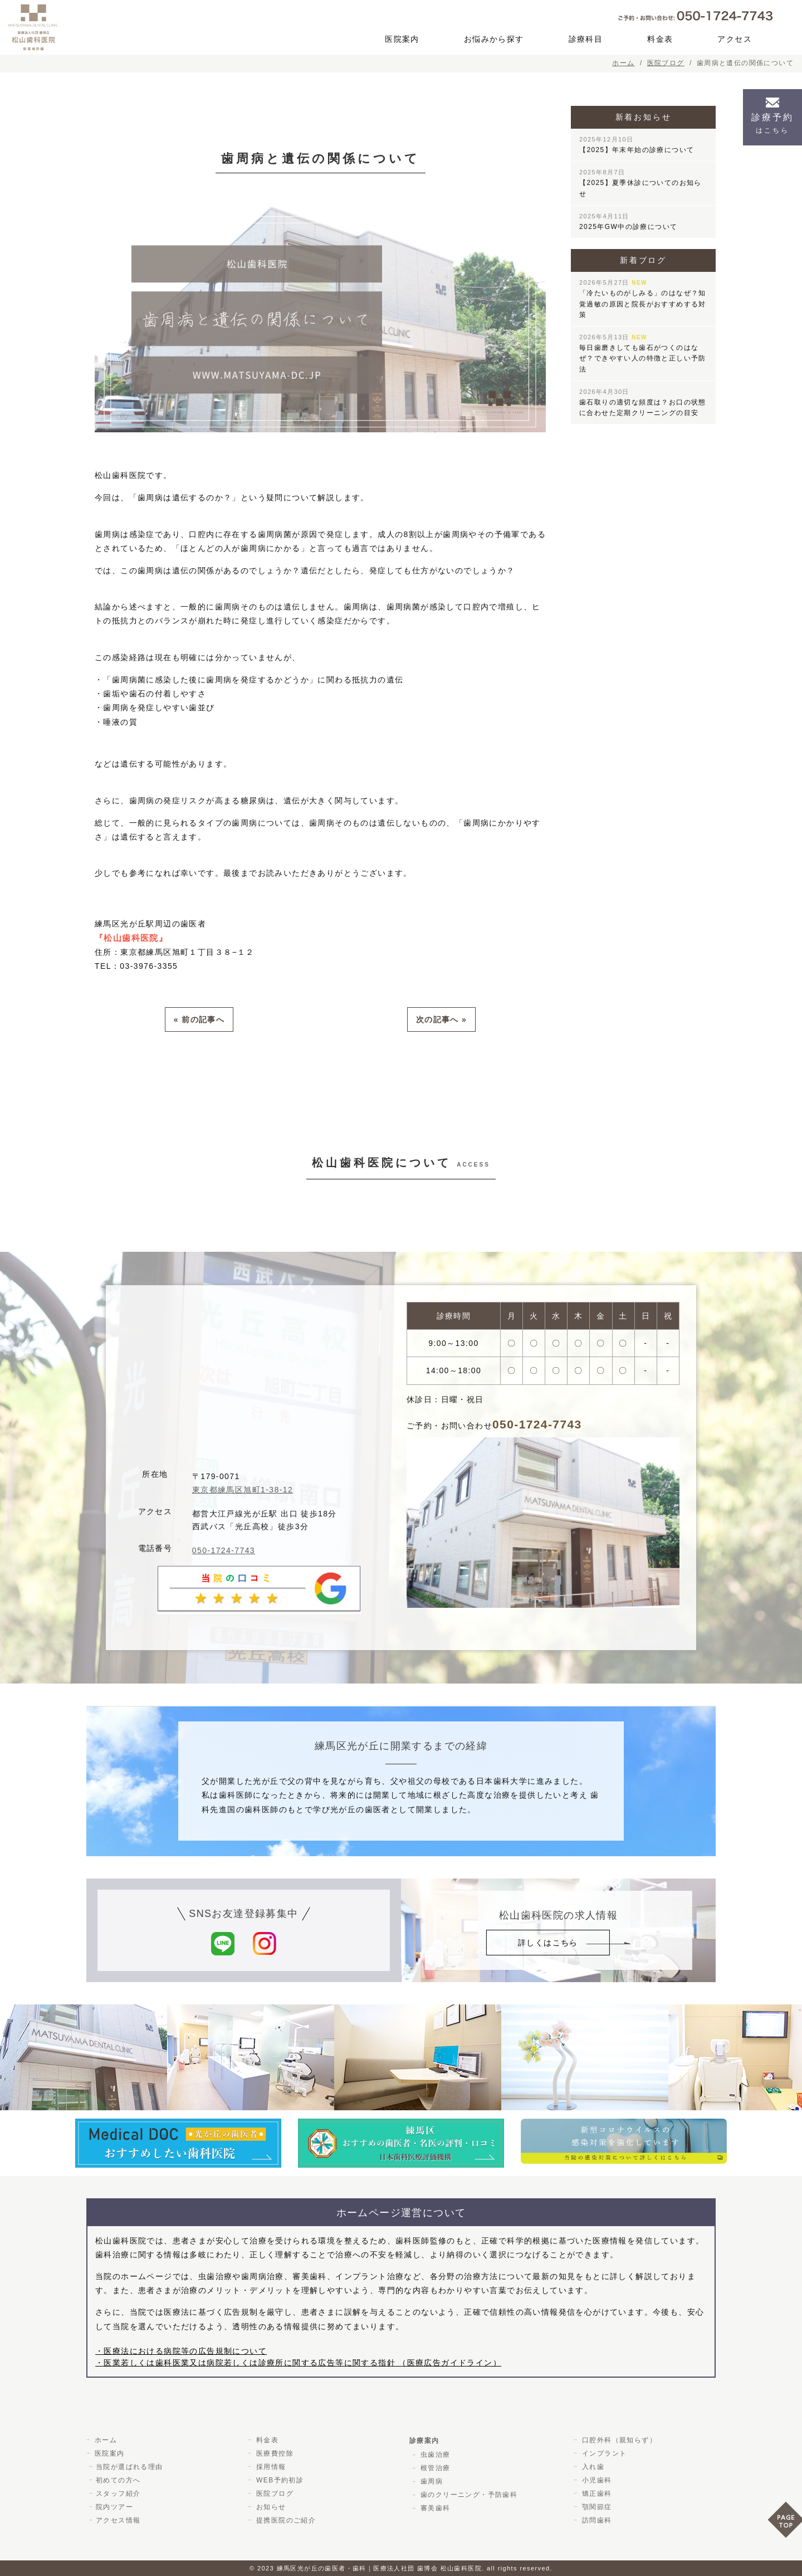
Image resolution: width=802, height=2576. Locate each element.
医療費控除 (273, 2453)
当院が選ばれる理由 (129, 2466)
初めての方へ (118, 2480)
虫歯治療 (434, 2454)
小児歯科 (595, 2480)
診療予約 (772, 123)
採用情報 (270, 2466)
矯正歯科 (595, 2493)
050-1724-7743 (223, 1549)
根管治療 (434, 2467)
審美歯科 (434, 2507)
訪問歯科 (595, 2520)
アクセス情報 (118, 2520)
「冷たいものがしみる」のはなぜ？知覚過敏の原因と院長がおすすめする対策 (642, 299)
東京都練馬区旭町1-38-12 (242, 1489)
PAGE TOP (784, 2523)
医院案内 (402, 39)
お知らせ (270, 2506)
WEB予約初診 (278, 2480)
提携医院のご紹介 (284, 2520)
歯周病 (430, 2481)
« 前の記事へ (199, 1018)
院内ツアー (114, 2506)
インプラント (602, 2453)
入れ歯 (591, 2466)
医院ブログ (273, 2493)
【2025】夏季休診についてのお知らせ (640, 183)
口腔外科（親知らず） (617, 2439)
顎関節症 (595, 2506)
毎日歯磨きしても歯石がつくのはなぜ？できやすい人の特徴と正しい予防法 (642, 353)
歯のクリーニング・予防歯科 (467, 2494)
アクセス (734, 39)
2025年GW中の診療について (628, 222)
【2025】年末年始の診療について (637, 145)
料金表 (660, 39)
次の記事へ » (441, 1018)
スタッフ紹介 (118, 2493)
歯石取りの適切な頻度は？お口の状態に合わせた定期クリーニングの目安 (642, 402)
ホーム (104, 2439)
